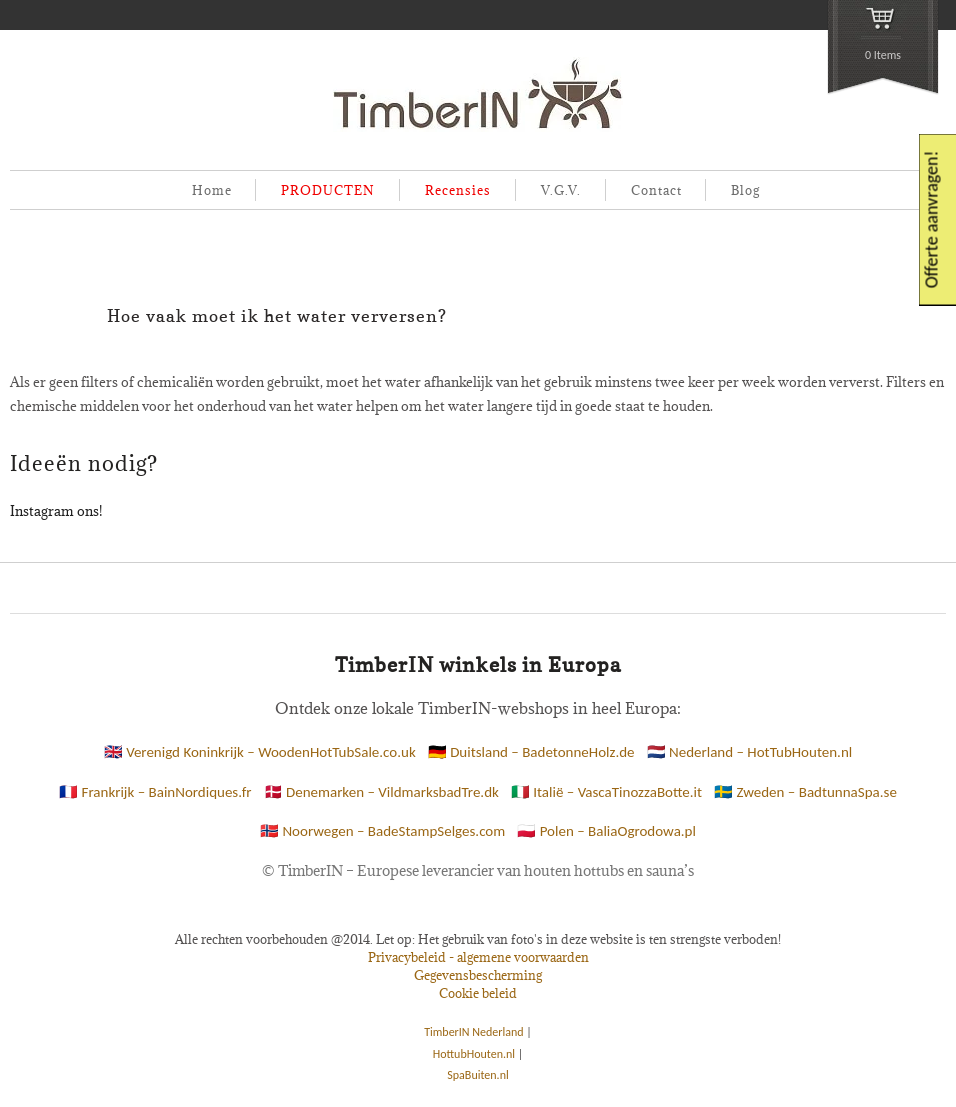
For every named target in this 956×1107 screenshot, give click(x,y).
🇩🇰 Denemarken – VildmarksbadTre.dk (381, 792)
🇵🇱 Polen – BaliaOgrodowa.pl (606, 831)
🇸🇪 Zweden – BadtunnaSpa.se (805, 792)
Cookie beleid (478, 993)
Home (212, 190)
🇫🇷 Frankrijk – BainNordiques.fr (155, 792)
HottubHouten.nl (474, 1054)
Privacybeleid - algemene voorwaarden (478, 957)
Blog (745, 190)
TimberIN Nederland (473, 1032)
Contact (656, 190)
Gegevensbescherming (478, 975)
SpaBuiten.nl (477, 1075)
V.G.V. (561, 190)
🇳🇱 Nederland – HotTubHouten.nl (750, 752)
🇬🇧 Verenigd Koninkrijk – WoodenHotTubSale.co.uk (260, 752)
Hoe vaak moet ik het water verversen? (277, 316)
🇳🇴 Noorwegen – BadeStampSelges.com (382, 831)
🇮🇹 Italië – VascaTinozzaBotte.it (606, 792)
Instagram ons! (56, 511)
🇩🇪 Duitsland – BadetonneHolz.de (531, 752)
